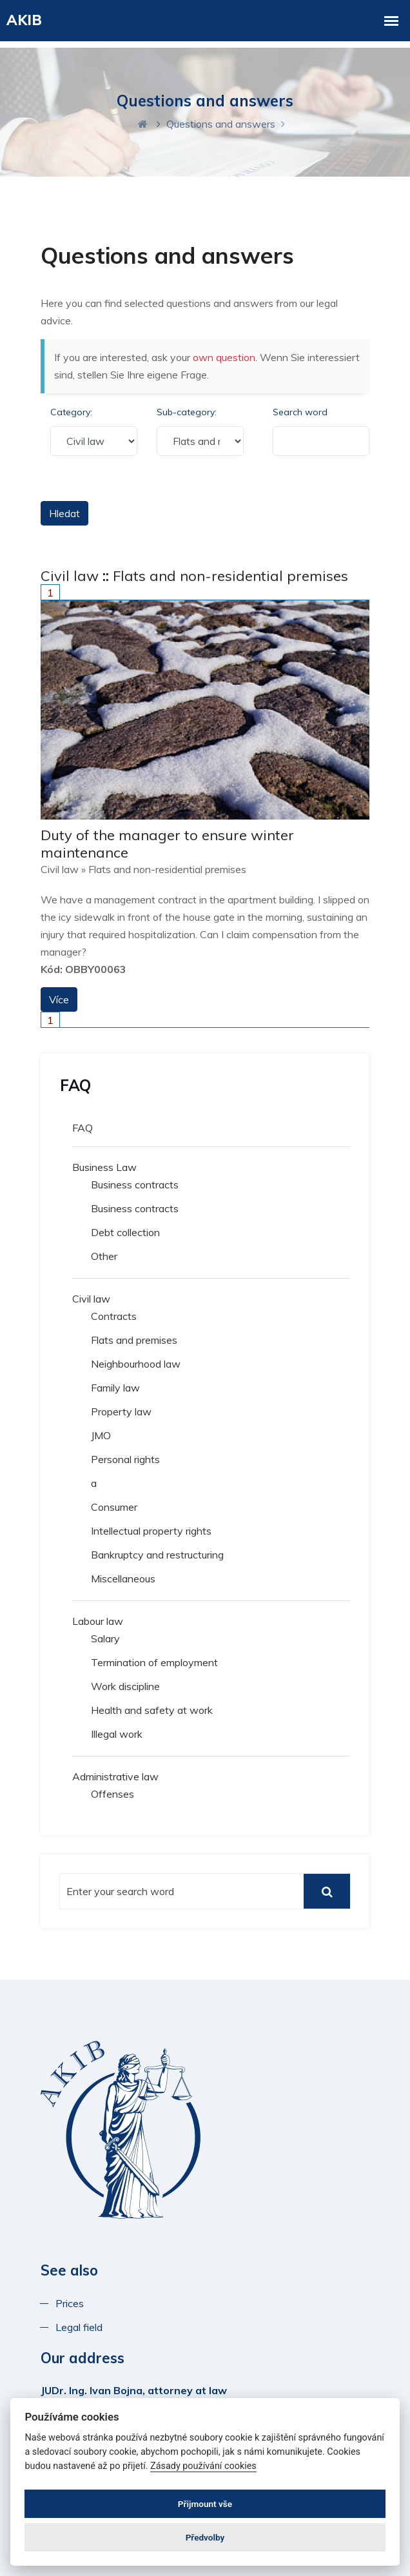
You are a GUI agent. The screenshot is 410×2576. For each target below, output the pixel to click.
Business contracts (135, 1184)
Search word (300, 412)
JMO (101, 1435)
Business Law (104, 1167)
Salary (105, 1638)
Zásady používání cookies (203, 2466)
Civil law (70, 576)
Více (59, 999)
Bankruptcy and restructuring (157, 1554)
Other (104, 1256)
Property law (121, 1411)
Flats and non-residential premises (230, 576)
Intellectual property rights (151, 1530)
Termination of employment (154, 1662)
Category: (71, 412)
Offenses (112, 1793)
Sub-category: (187, 412)
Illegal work (116, 1733)
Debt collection (125, 1232)
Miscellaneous (123, 1578)
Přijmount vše (205, 2504)
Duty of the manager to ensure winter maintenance (167, 843)
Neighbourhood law (136, 1363)
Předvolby (205, 2537)
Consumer (114, 1506)
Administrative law (115, 1776)
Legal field (78, 2327)
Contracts (114, 1316)
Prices (72, 2303)
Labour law (97, 1621)
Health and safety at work (152, 1710)
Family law (115, 1387)
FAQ (82, 1127)
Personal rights (125, 1459)
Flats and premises (134, 1339)
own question (224, 357)
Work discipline (125, 1686)
